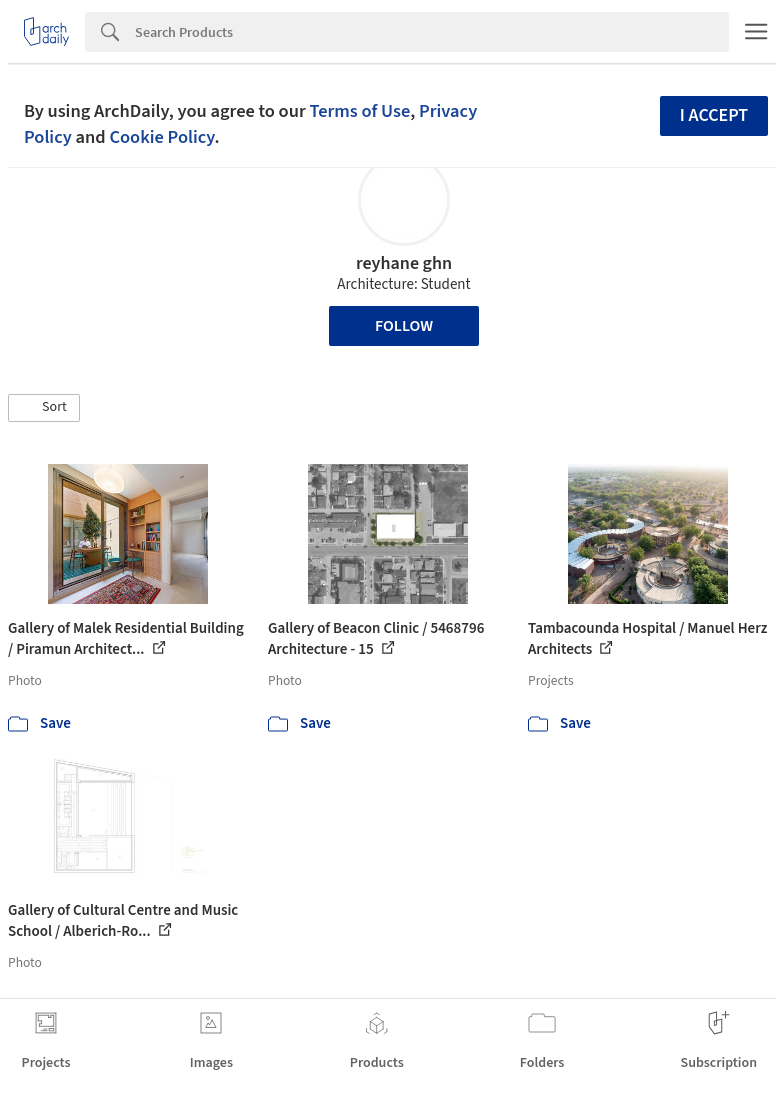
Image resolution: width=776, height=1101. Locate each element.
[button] (44, 408)
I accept (714, 115)
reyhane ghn (404, 263)
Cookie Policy (161, 137)
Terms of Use (359, 111)
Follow (404, 326)
